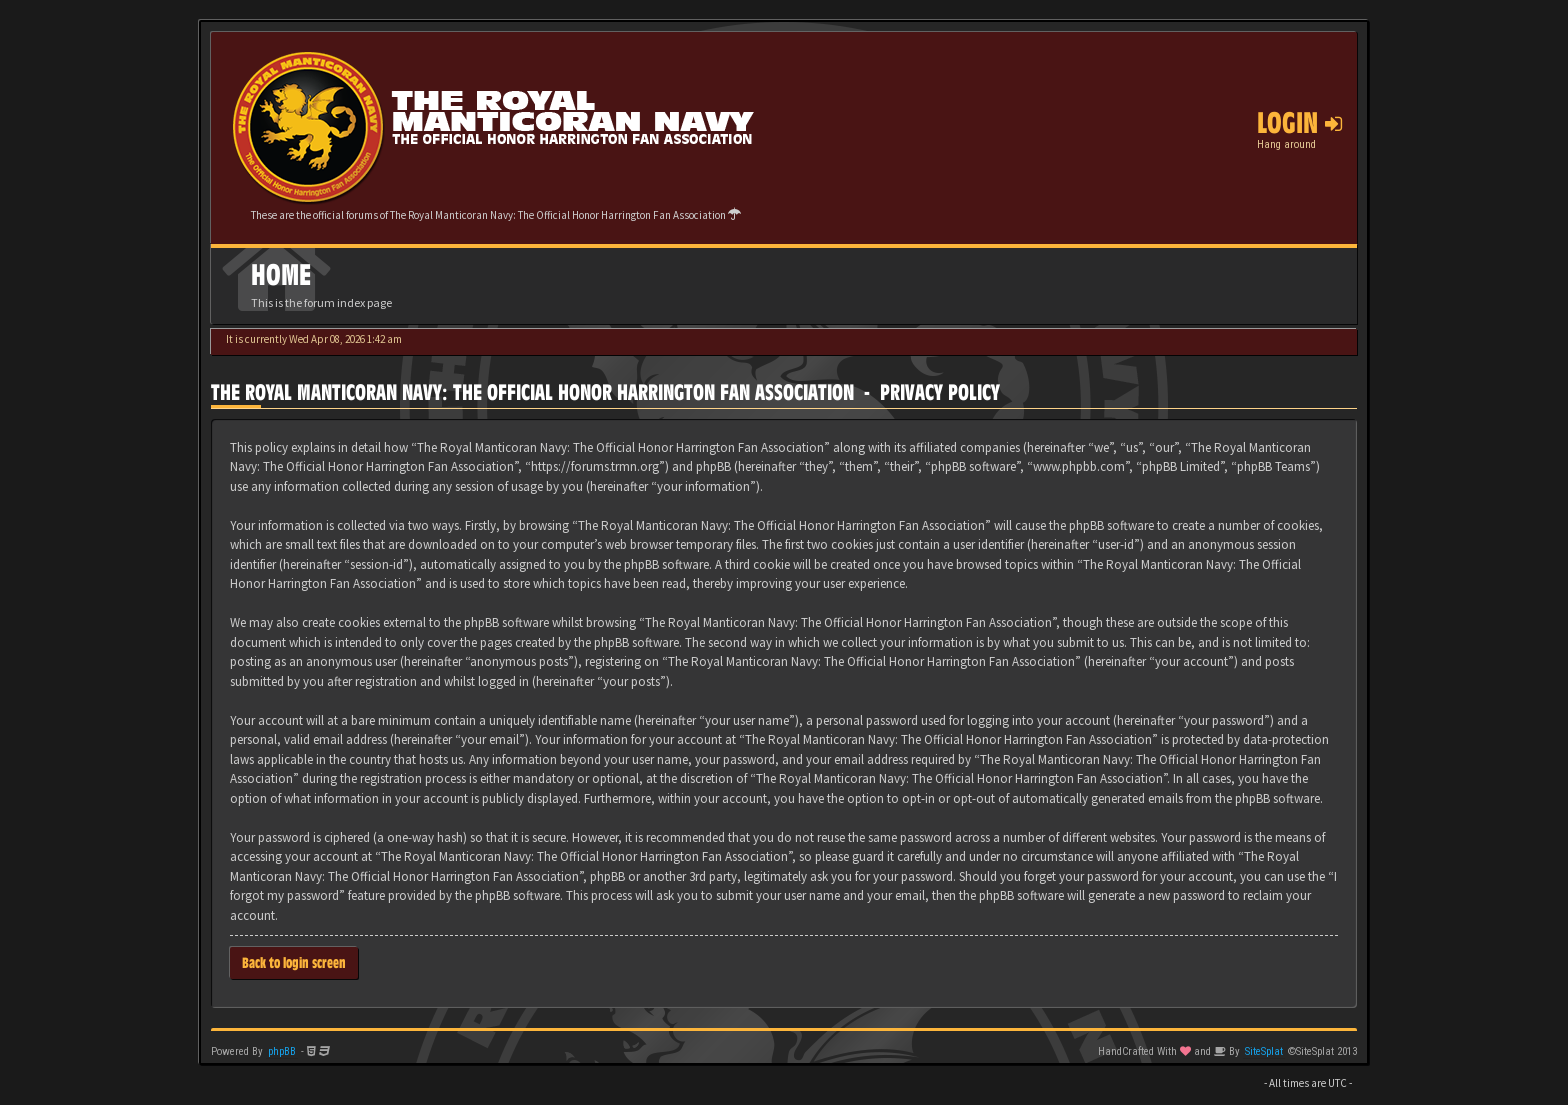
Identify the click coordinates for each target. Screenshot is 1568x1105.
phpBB (282, 1051)
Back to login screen (294, 962)
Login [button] (1299, 123)
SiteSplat (1264, 1051)
